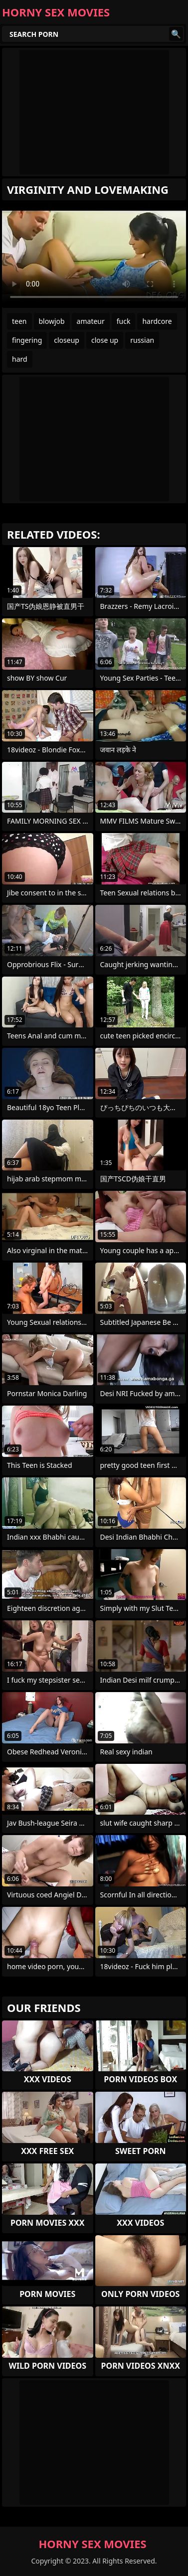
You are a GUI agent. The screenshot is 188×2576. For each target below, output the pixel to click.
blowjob (52, 321)
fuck (124, 321)
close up (104, 340)
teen (19, 321)
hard (19, 359)
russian (142, 340)
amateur (91, 321)
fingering (27, 340)
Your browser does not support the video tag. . (94, 256)
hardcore (157, 321)
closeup (66, 340)
